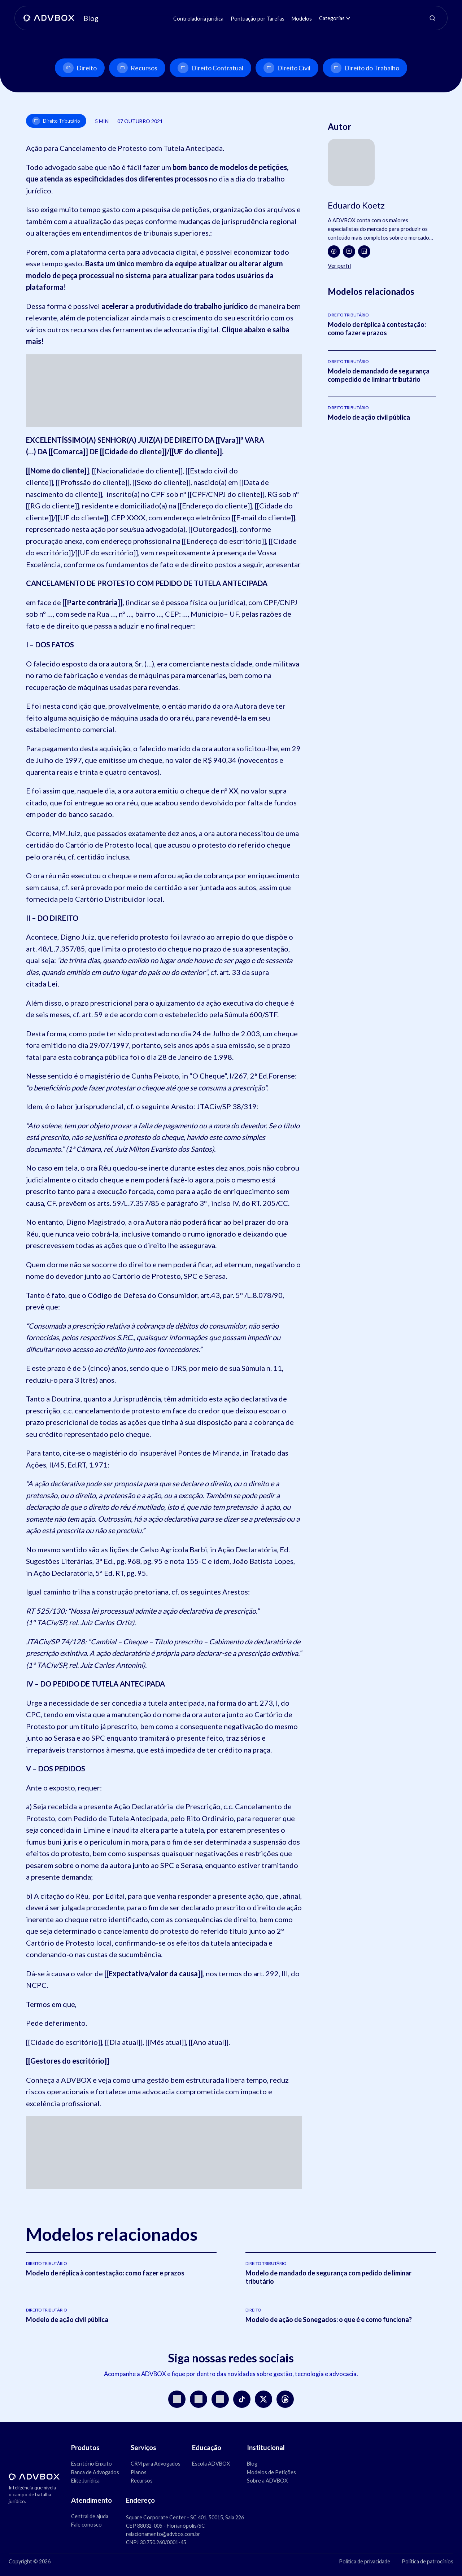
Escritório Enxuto (91, 2464)
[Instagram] (349, 251)
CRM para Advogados (155, 2464)
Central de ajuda (89, 2516)
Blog (252, 2464)
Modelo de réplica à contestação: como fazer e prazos (377, 328)
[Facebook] (334, 251)
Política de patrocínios (427, 2561)
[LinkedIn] (364, 251)
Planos (139, 2472)
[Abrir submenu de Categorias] (348, 18)
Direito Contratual (210, 67)
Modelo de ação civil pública (369, 417)
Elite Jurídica (85, 2480)
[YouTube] (198, 2399)
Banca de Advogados (95, 2472)
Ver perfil (339, 265)
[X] (263, 2399)
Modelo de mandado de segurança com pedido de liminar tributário (379, 375)
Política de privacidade (364, 2561)
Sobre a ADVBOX (267, 2480)
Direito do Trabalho (365, 67)
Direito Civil (286, 67)
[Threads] (285, 2399)
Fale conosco (86, 2525)
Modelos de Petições (271, 2472)
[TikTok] (241, 2399)
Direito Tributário (56, 121)
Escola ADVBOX (211, 2464)
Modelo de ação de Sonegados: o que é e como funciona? (328, 2319)
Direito (80, 67)
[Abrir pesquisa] (432, 18)
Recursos (137, 67)
